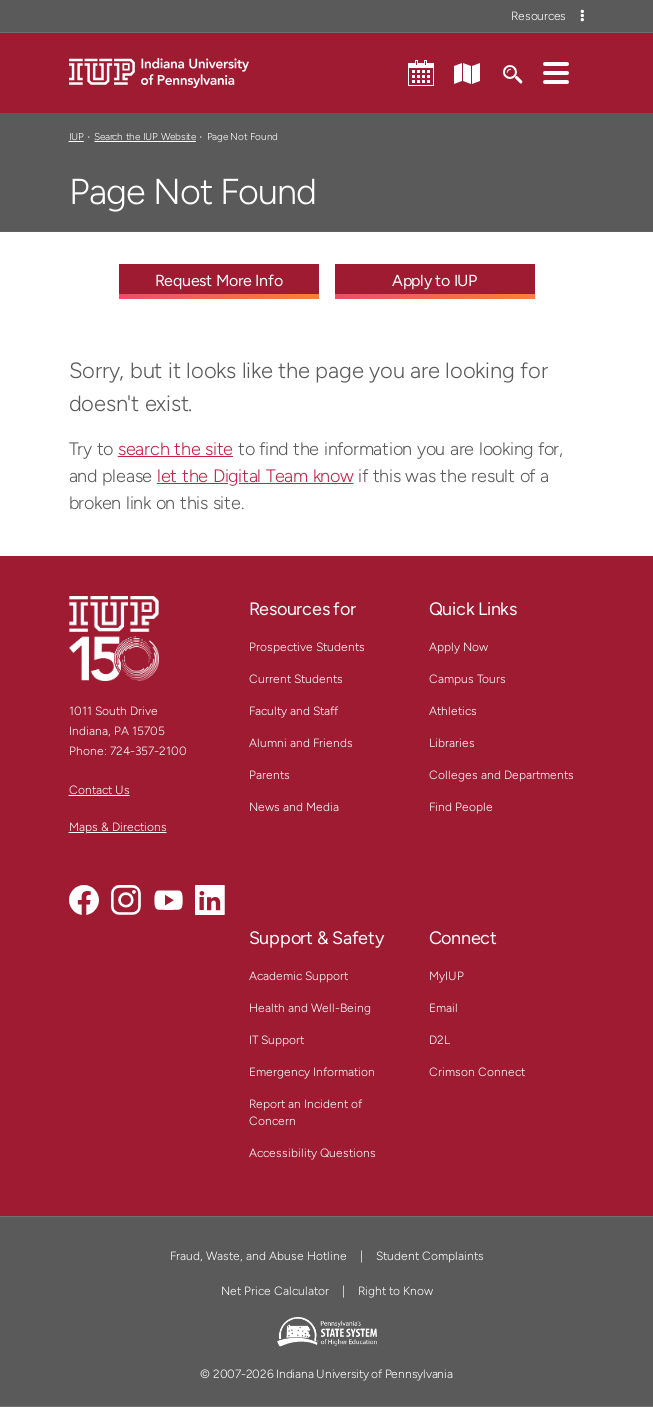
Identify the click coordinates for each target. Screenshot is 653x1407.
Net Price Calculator (275, 1291)
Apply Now (458, 647)
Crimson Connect (477, 1072)
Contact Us (99, 790)
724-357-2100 (148, 751)
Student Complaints (430, 1256)
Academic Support (298, 976)
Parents (269, 775)
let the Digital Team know (255, 476)
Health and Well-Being (310, 1008)
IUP (76, 136)
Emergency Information (312, 1072)
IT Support (276, 1040)
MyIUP (446, 976)
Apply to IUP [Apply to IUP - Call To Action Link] (434, 280)
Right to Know (395, 1291)
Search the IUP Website (144, 136)
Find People (461, 807)
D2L (439, 1040)
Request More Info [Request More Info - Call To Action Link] (219, 280)
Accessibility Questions (312, 1153)
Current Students (296, 679)
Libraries (452, 743)
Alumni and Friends (301, 743)
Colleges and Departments (501, 775)
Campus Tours (467, 679)
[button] (556, 72)
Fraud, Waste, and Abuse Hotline (258, 1256)
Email (443, 1008)
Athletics (453, 711)
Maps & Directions (118, 827)
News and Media (294, 807)
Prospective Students (307, 647)
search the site (175, 449)
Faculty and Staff (293, 711)
